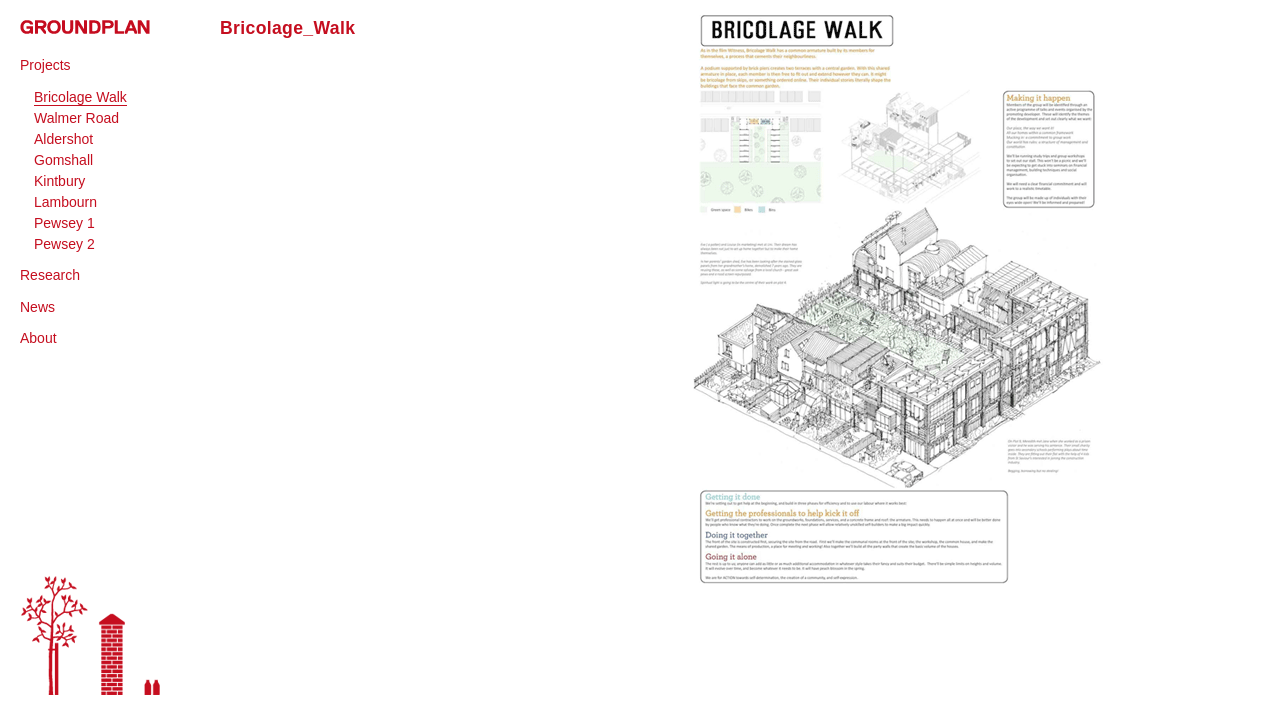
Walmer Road (76, 118)
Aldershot (63, 139)
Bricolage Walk (80, 97)
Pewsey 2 (64, 244)
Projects (45, 65)
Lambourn (65, 202)
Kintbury (59, 181)
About (38, 338)
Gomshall (63, 160)
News (37, 307)
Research (50, 275)
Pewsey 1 (64, 223)
